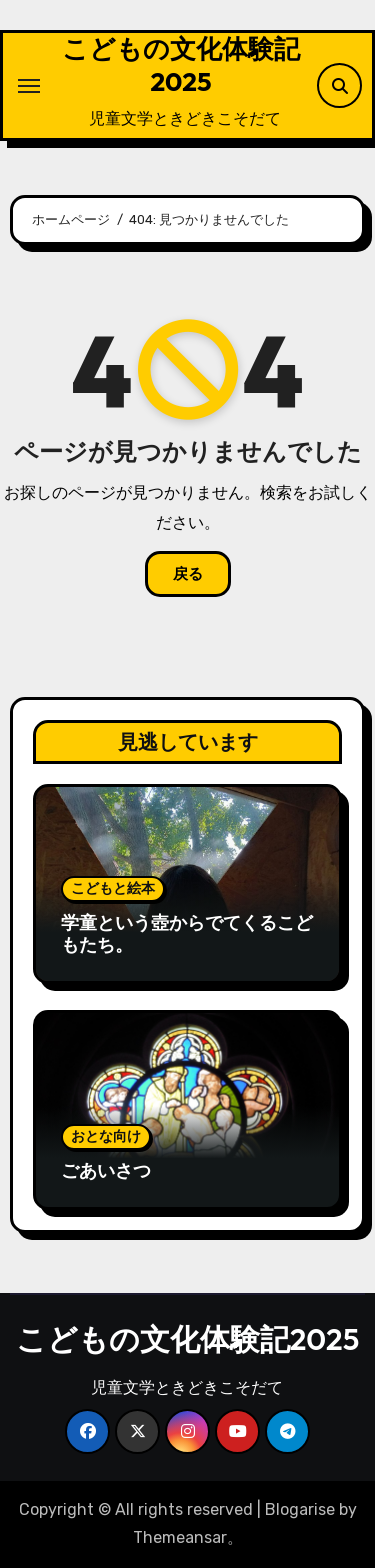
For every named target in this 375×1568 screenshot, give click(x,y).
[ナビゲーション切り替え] (29, 86)
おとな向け (106, 1136)
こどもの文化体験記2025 (181, 65)
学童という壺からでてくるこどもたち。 (187, 933)
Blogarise (300, 1509)
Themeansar (180, 1537)
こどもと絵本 (113, 888)
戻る (188, 574)
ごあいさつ (106, 1170)
